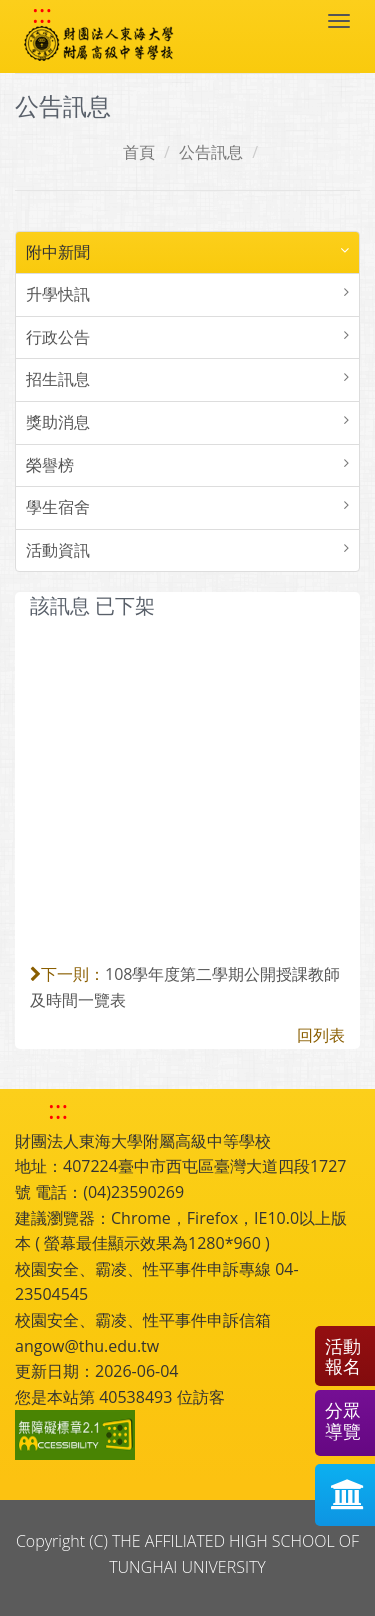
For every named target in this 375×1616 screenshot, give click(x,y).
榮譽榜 (50, 465)
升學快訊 (58, 294)
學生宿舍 (58, 507)
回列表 (321, 1035)
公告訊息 (211, 152)
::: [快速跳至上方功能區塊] (42, 14)
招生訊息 (58, 379)
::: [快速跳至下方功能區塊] (58, 1109)
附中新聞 (58, 252)
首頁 (139, 152)
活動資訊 (58, 550)
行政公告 (58, 337)
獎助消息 (58, 422)
